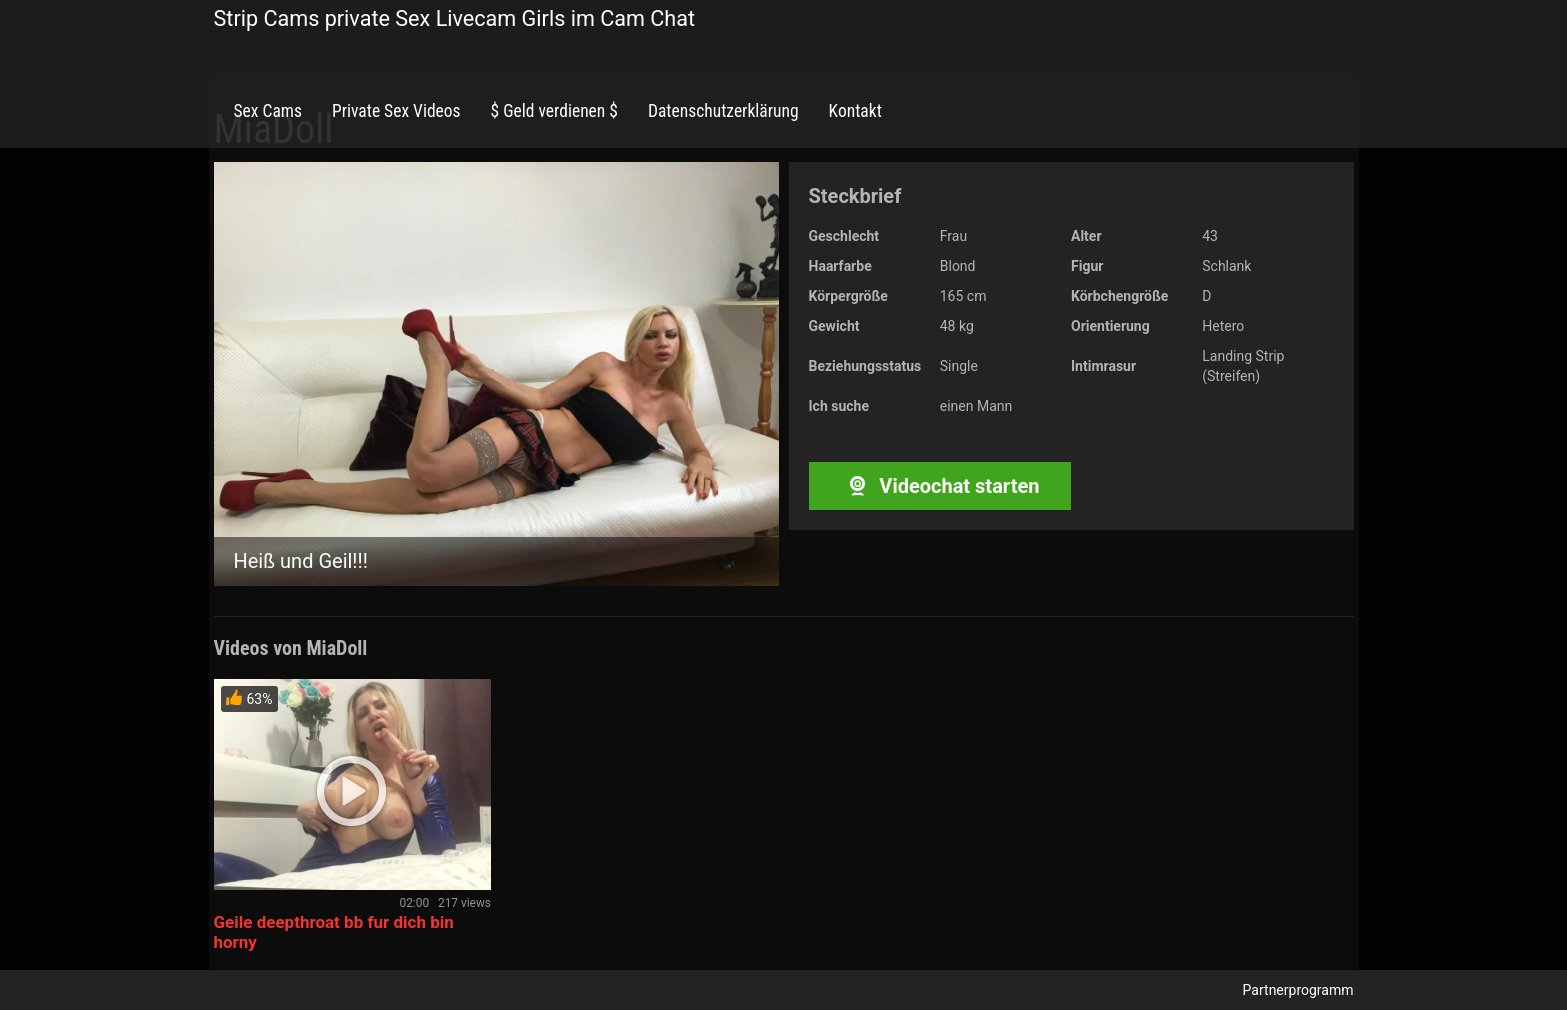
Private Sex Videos (396, 111)
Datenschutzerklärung (723, 111)
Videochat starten (939, 486)
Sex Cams (268, 111)
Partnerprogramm (1298, 990)
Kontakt (855, 111)
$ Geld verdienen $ (554, 111)
